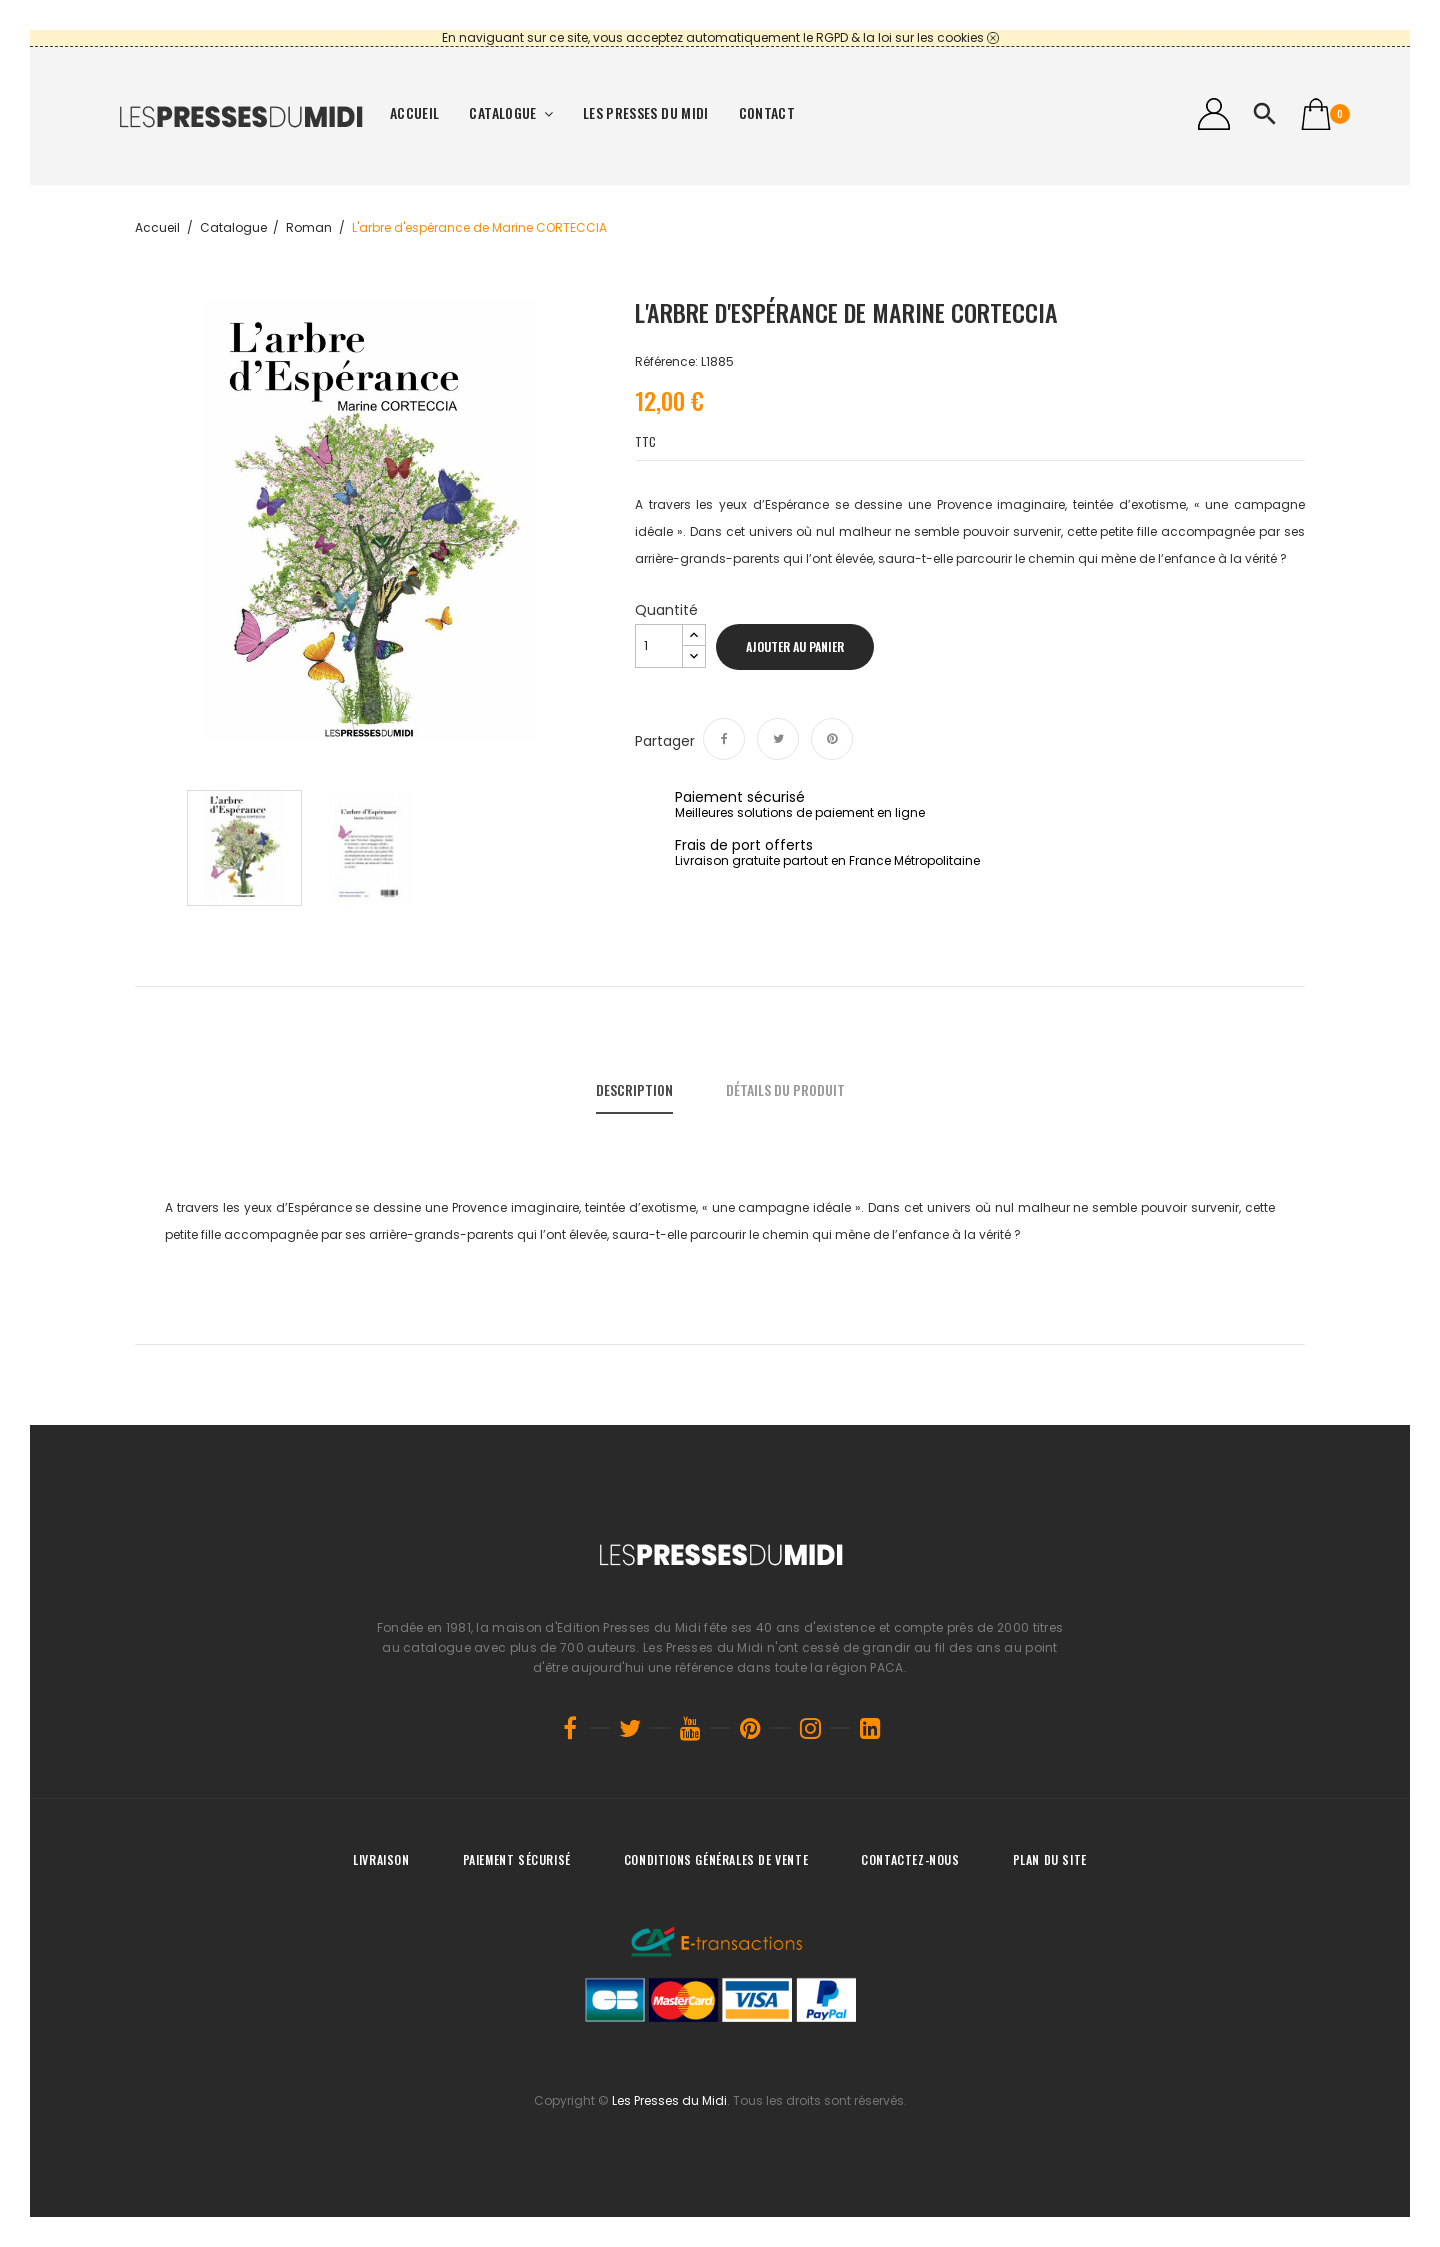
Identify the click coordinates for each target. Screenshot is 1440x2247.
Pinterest (832, 739)
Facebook (570, 1728)
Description (634, 1089)
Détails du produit (785, 1089)
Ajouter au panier (795, 646)
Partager (724, 739)
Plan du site (1050, 1859)
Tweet (778, 739)
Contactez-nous (910, 1859)
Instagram (810, 1728)
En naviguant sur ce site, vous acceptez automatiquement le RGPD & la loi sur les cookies (713, 37)
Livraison (381, 1859)
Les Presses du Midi (669, 2100)
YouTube (690, 1728)
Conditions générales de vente (716, 1859)
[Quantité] (659, 646)
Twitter (630, 1728)
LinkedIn (870, 1728)
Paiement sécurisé (517, 1859)
